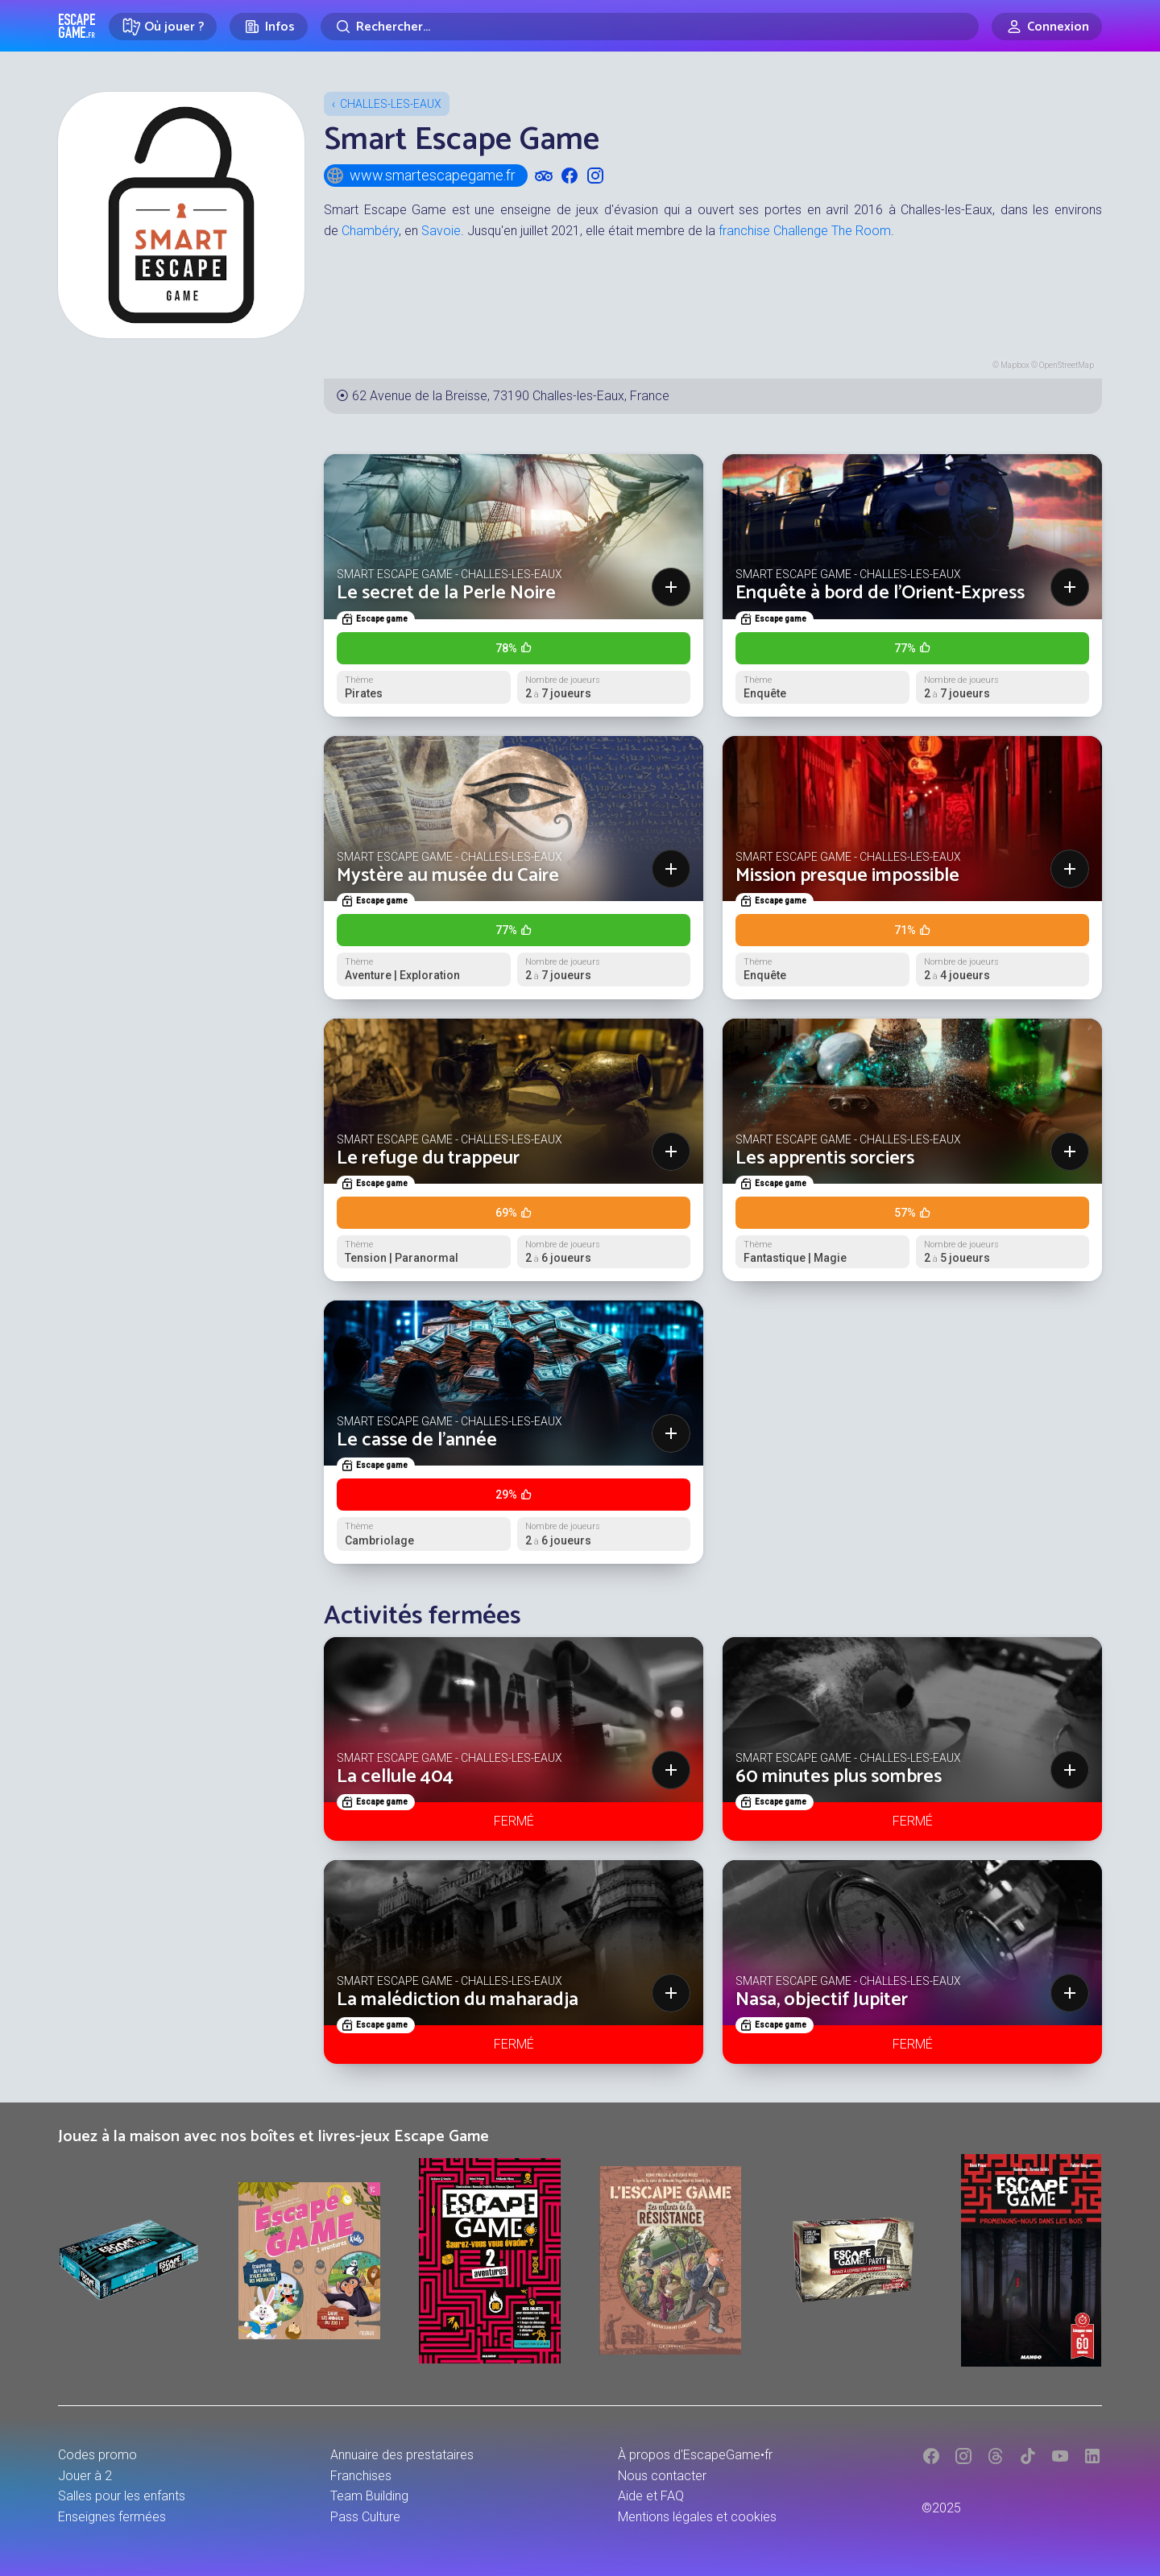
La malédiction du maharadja (457, 2000)
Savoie (441, 230)
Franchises (361, 2475)
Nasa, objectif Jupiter (821, 2000)
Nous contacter (662, 2475)
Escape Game (77, 26)
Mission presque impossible (847, 875)
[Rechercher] (650, 26)
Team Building (369, 2496)
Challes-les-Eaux (390, 103)
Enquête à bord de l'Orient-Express (880, 593)
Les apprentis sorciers (824, 1158)
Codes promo (97, 2454)
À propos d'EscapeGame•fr (695, 2454)
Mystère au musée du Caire (448, 875)
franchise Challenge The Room (805, 230)
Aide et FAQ (651, 2496)
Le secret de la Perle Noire (446, 593)
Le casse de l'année (417, 1440)
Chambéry (370, 230)
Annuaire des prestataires (402, 2454)
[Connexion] (1047, 26)
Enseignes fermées (112, 2516)
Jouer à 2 (85, 2475)
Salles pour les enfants (121, 2496)
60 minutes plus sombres (838, 1776)
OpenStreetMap (1066, 365)
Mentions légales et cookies (697, 2516)
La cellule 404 (395, 1776)
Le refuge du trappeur (428, 1158)
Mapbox (1015, 365)
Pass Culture (365, 2516)
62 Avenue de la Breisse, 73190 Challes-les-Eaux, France (510, 395)
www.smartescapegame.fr (420, 175)
